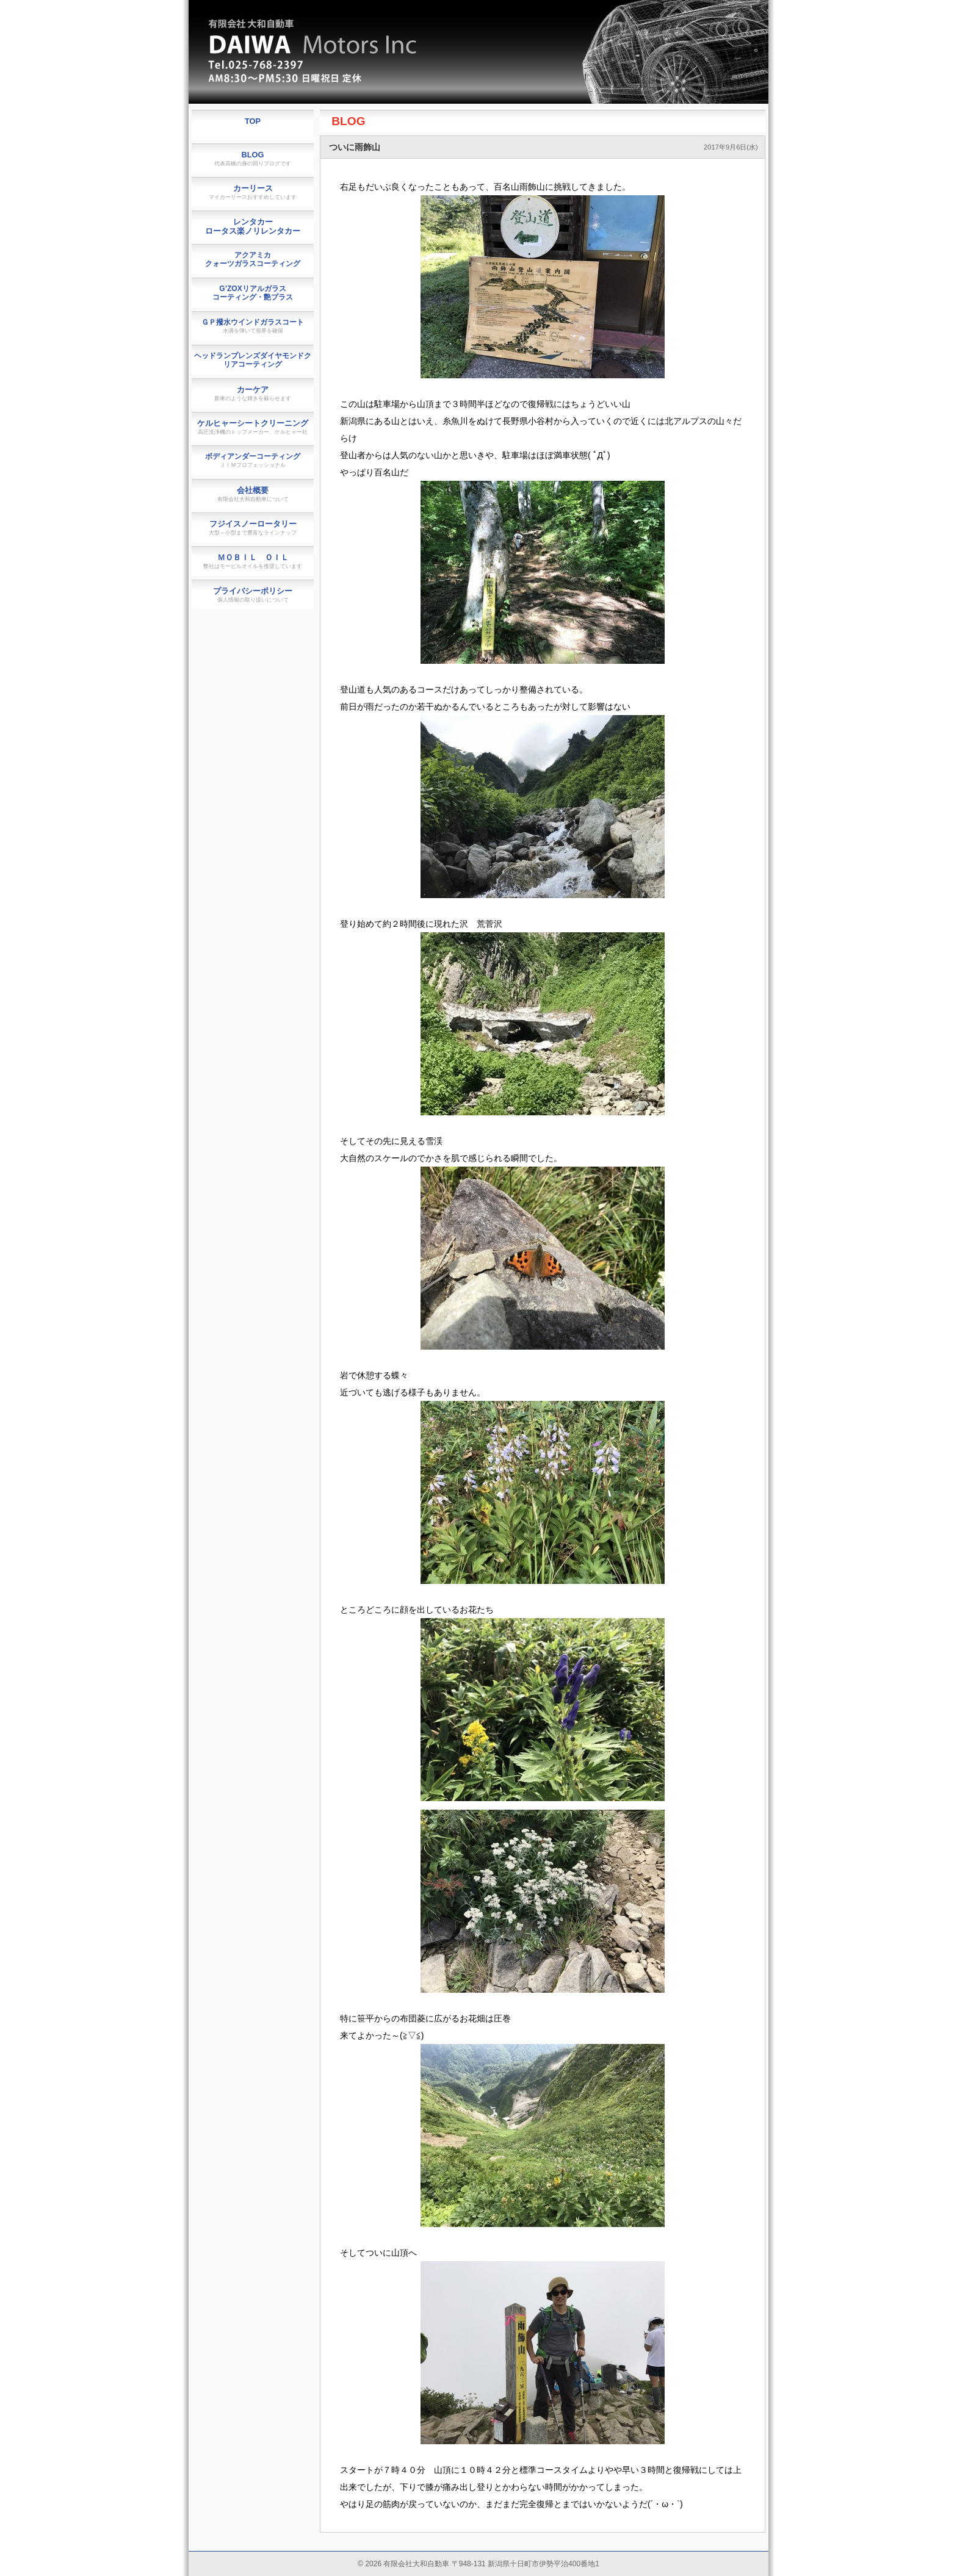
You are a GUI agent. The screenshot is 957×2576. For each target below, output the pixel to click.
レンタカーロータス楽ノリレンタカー (252, 226)
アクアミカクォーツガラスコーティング (252, 259)
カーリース (253, 192)
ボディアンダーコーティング (252, 460)
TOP (253, 121)
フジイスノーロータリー (253, 527)
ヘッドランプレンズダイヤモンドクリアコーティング (252, 360)
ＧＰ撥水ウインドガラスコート (252, 326)
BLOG (348, 121)
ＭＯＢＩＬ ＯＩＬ (252, 561)
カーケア (252, 393)
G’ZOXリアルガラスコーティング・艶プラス (252, 292)
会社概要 (253, 494)
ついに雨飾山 (354, 147)
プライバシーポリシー (252, 594)
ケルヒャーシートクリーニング (252, 427)
